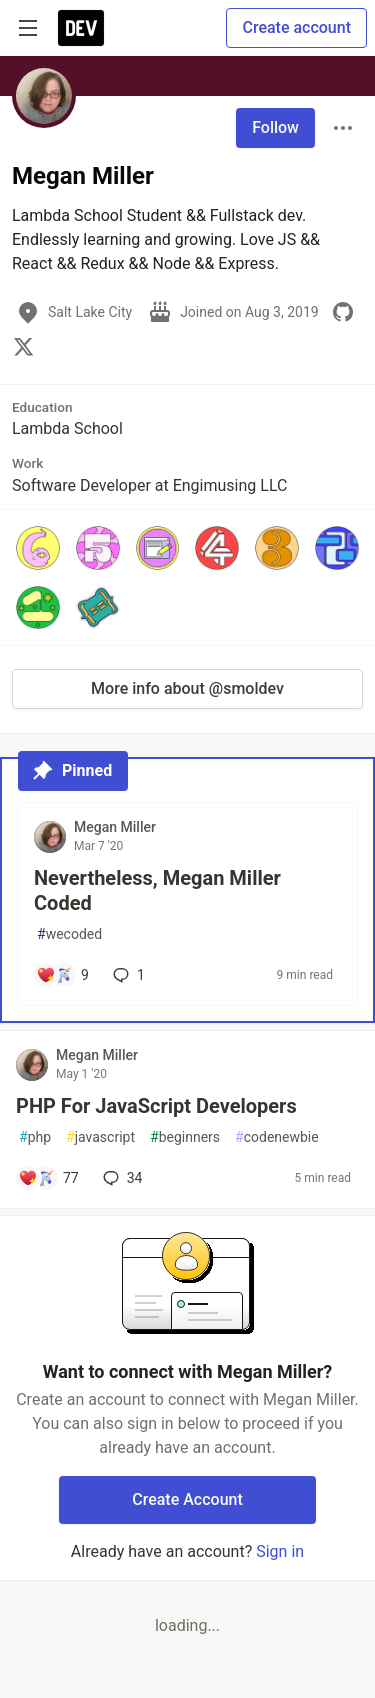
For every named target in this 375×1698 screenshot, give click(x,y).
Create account (296, 27)
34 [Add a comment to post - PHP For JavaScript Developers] (121, 1178)
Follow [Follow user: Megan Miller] (275, 127)
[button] (38, 548)
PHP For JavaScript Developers (156, 1106)
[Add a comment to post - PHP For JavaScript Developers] (48, 1178)
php (35, 1137)
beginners (185, 1137)
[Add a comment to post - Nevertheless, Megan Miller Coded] (62, 975)
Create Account (187, 1499)
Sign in (280, 1551)
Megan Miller (115, 827)
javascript (100, 1137)
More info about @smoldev (187, 688)
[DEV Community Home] (81, 28)
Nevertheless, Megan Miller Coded (157, 890)
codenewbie (277, 1137)
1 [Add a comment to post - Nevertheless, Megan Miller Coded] (127, 975)
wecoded (69, 934)
